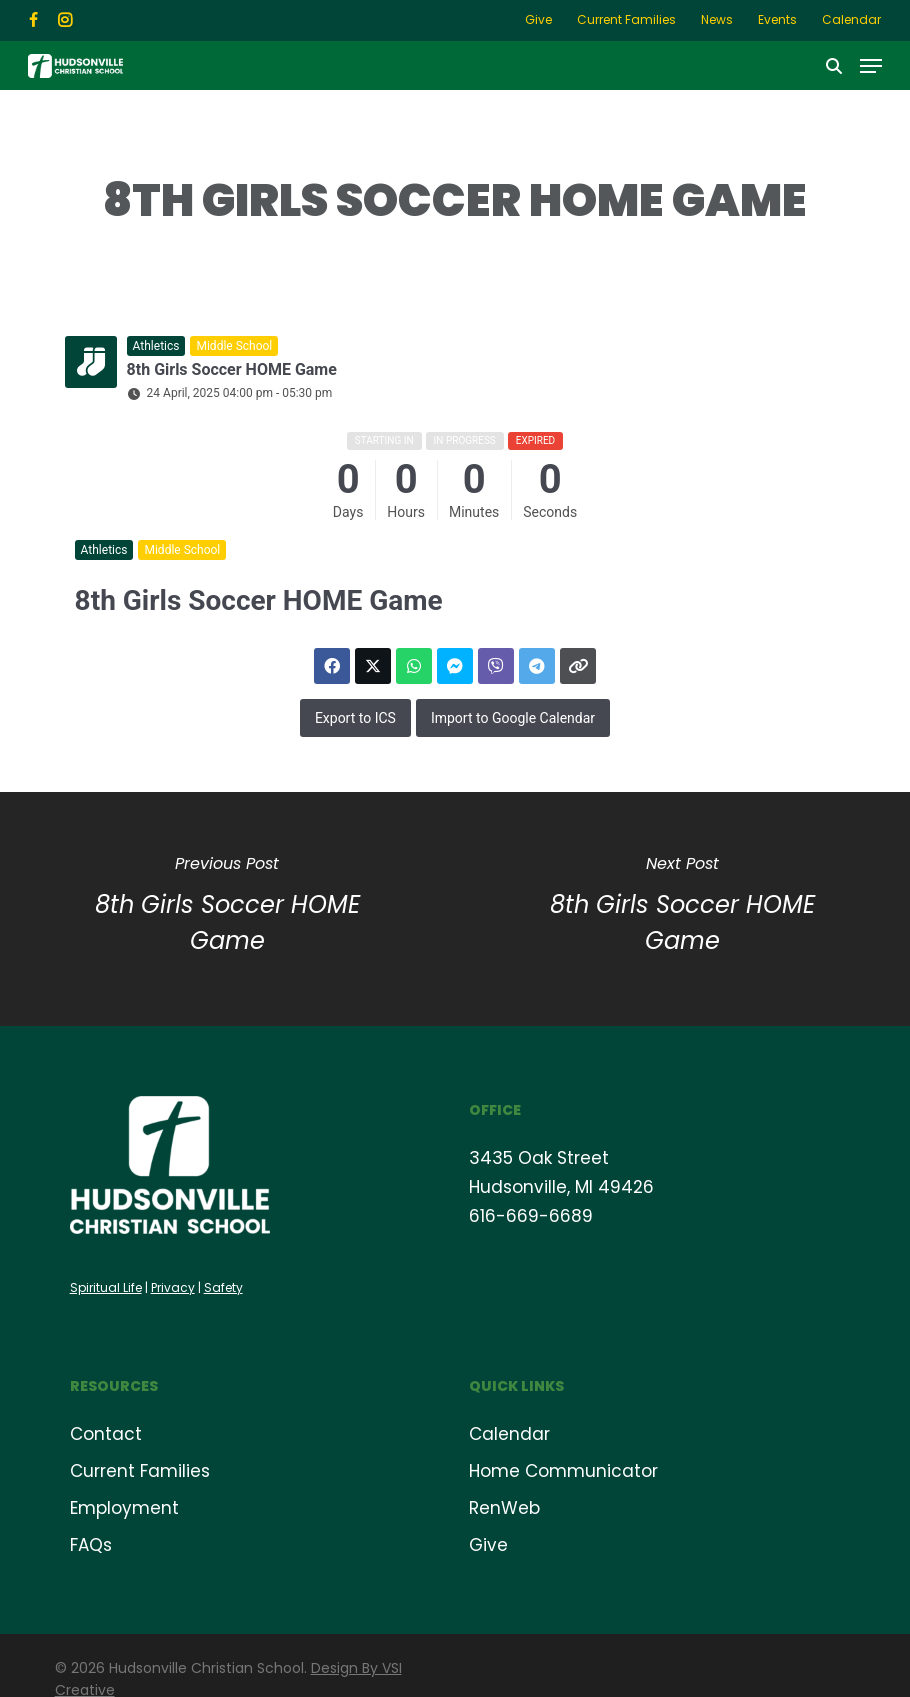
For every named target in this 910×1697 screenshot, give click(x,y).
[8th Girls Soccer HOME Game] (682, 909)
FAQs (91, 1545)
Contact (106, 1434)
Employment (124, 1508)
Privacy (173, 1287)
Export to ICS (355, 718)
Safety (223, 1287)
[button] (871, 65)
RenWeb (504, 1508)
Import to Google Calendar (513, 718)
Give (488, 1545)
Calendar (509, 1434)
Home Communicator (563, 1471)
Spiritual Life (106, 1287)
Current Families (140, 1471)
